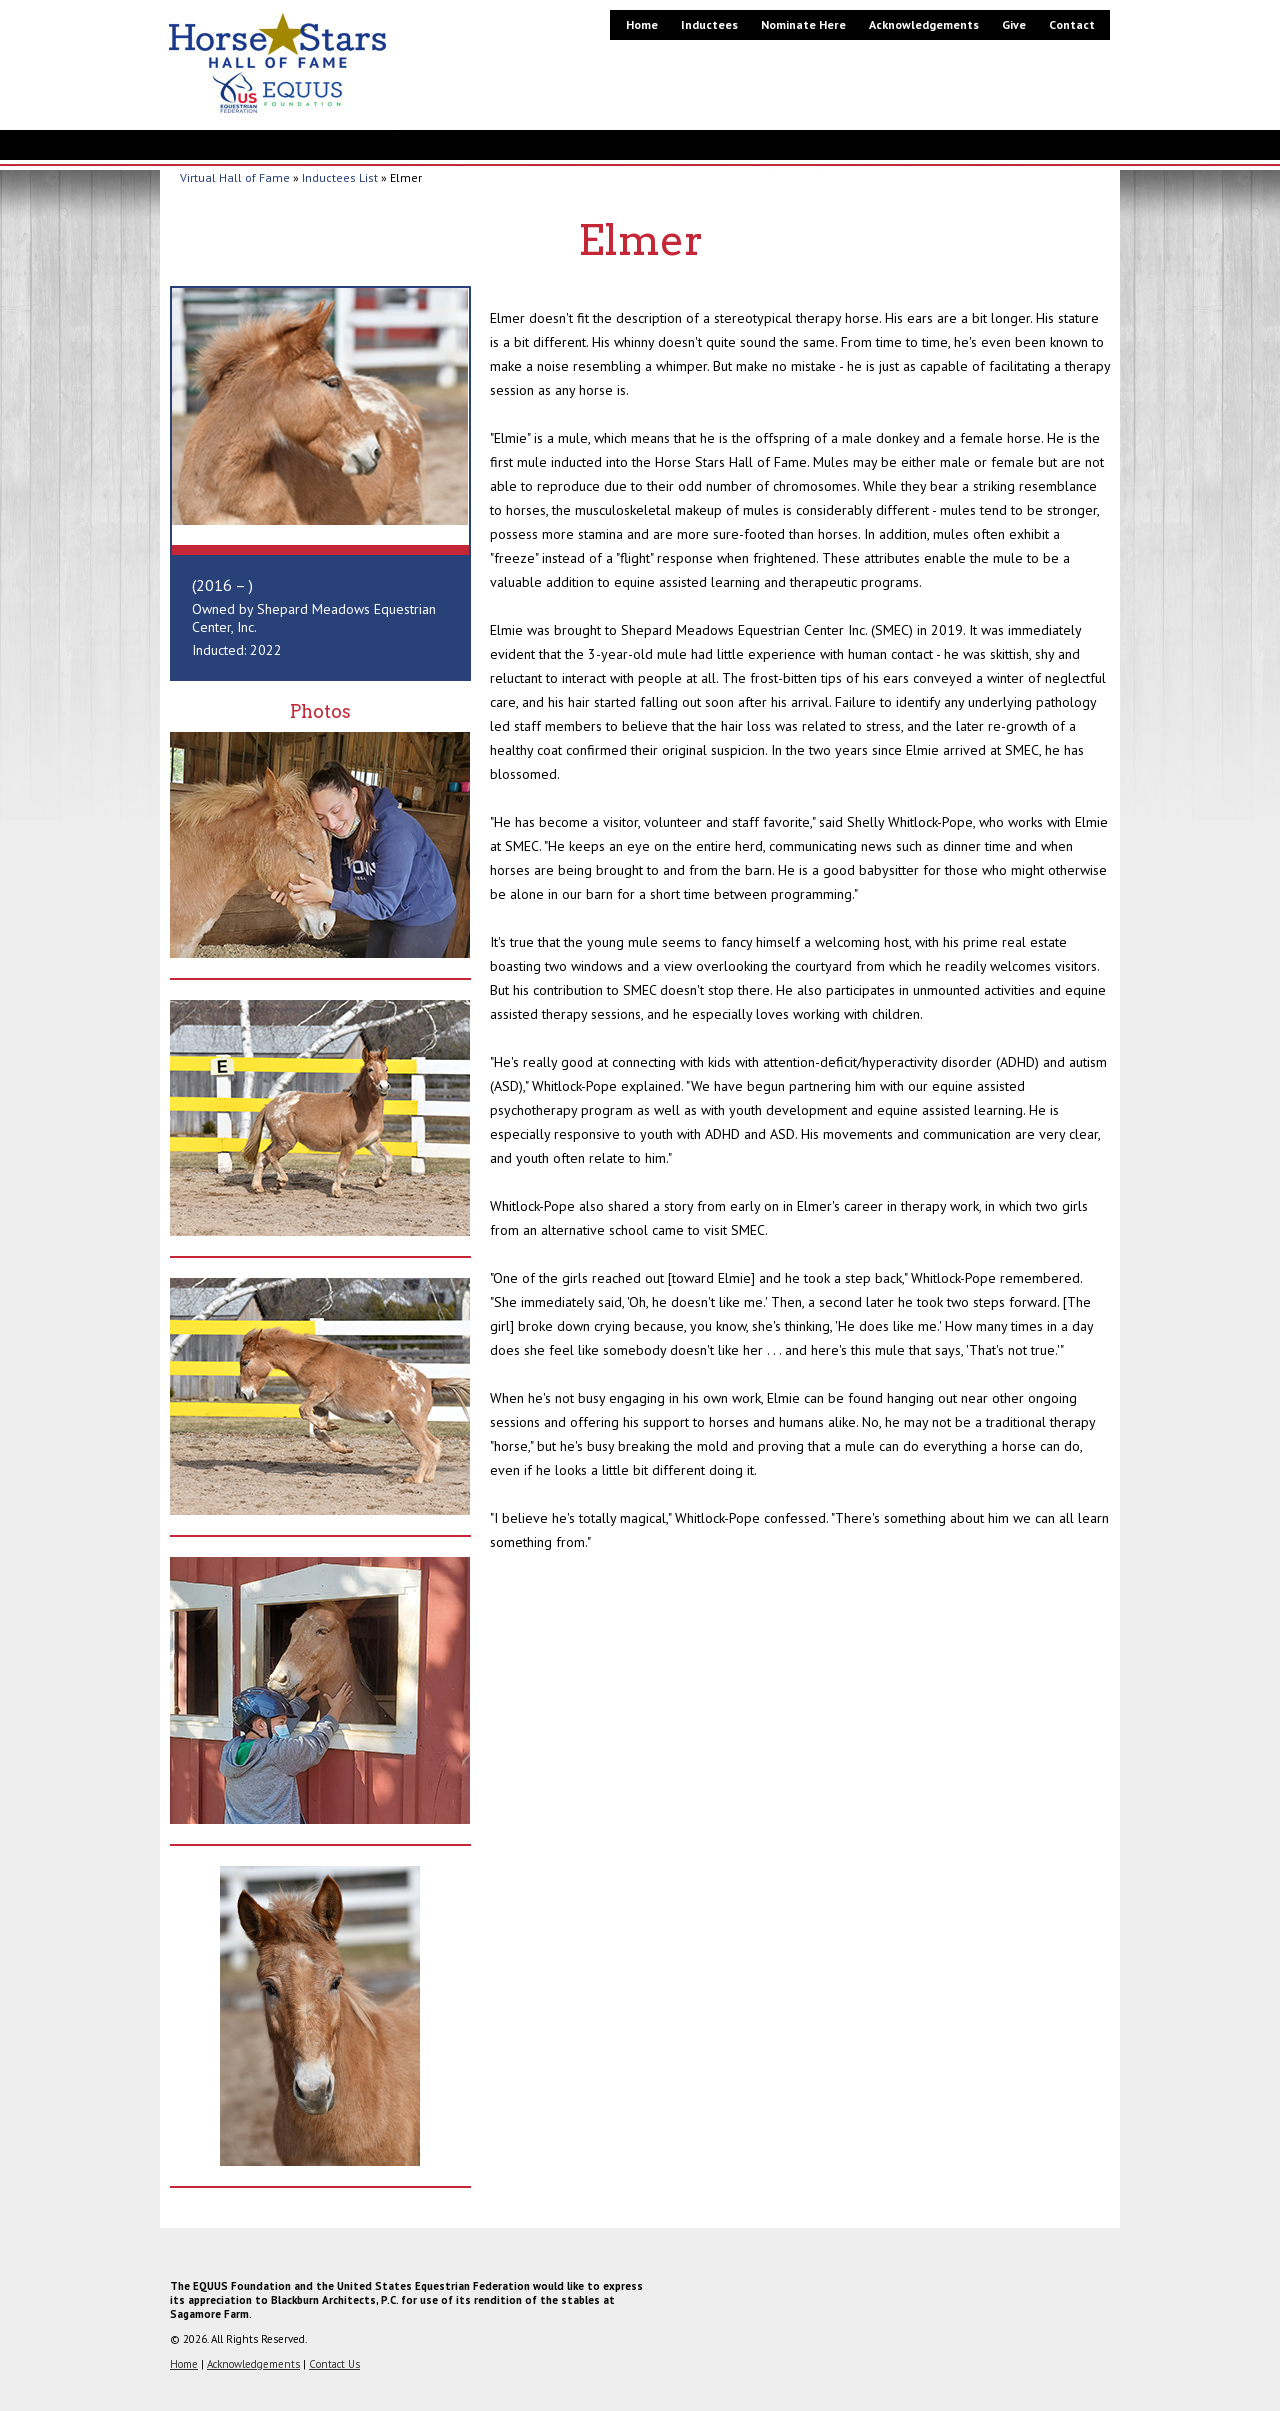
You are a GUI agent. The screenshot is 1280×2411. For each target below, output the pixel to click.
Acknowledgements (924, 24)
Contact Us (334, 2364)
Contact (1072, 24)
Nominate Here (803, 24)
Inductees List (340, 177)
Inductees (709, 24)
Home (642, 24)
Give (1014, 24)
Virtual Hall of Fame (235, 177)
